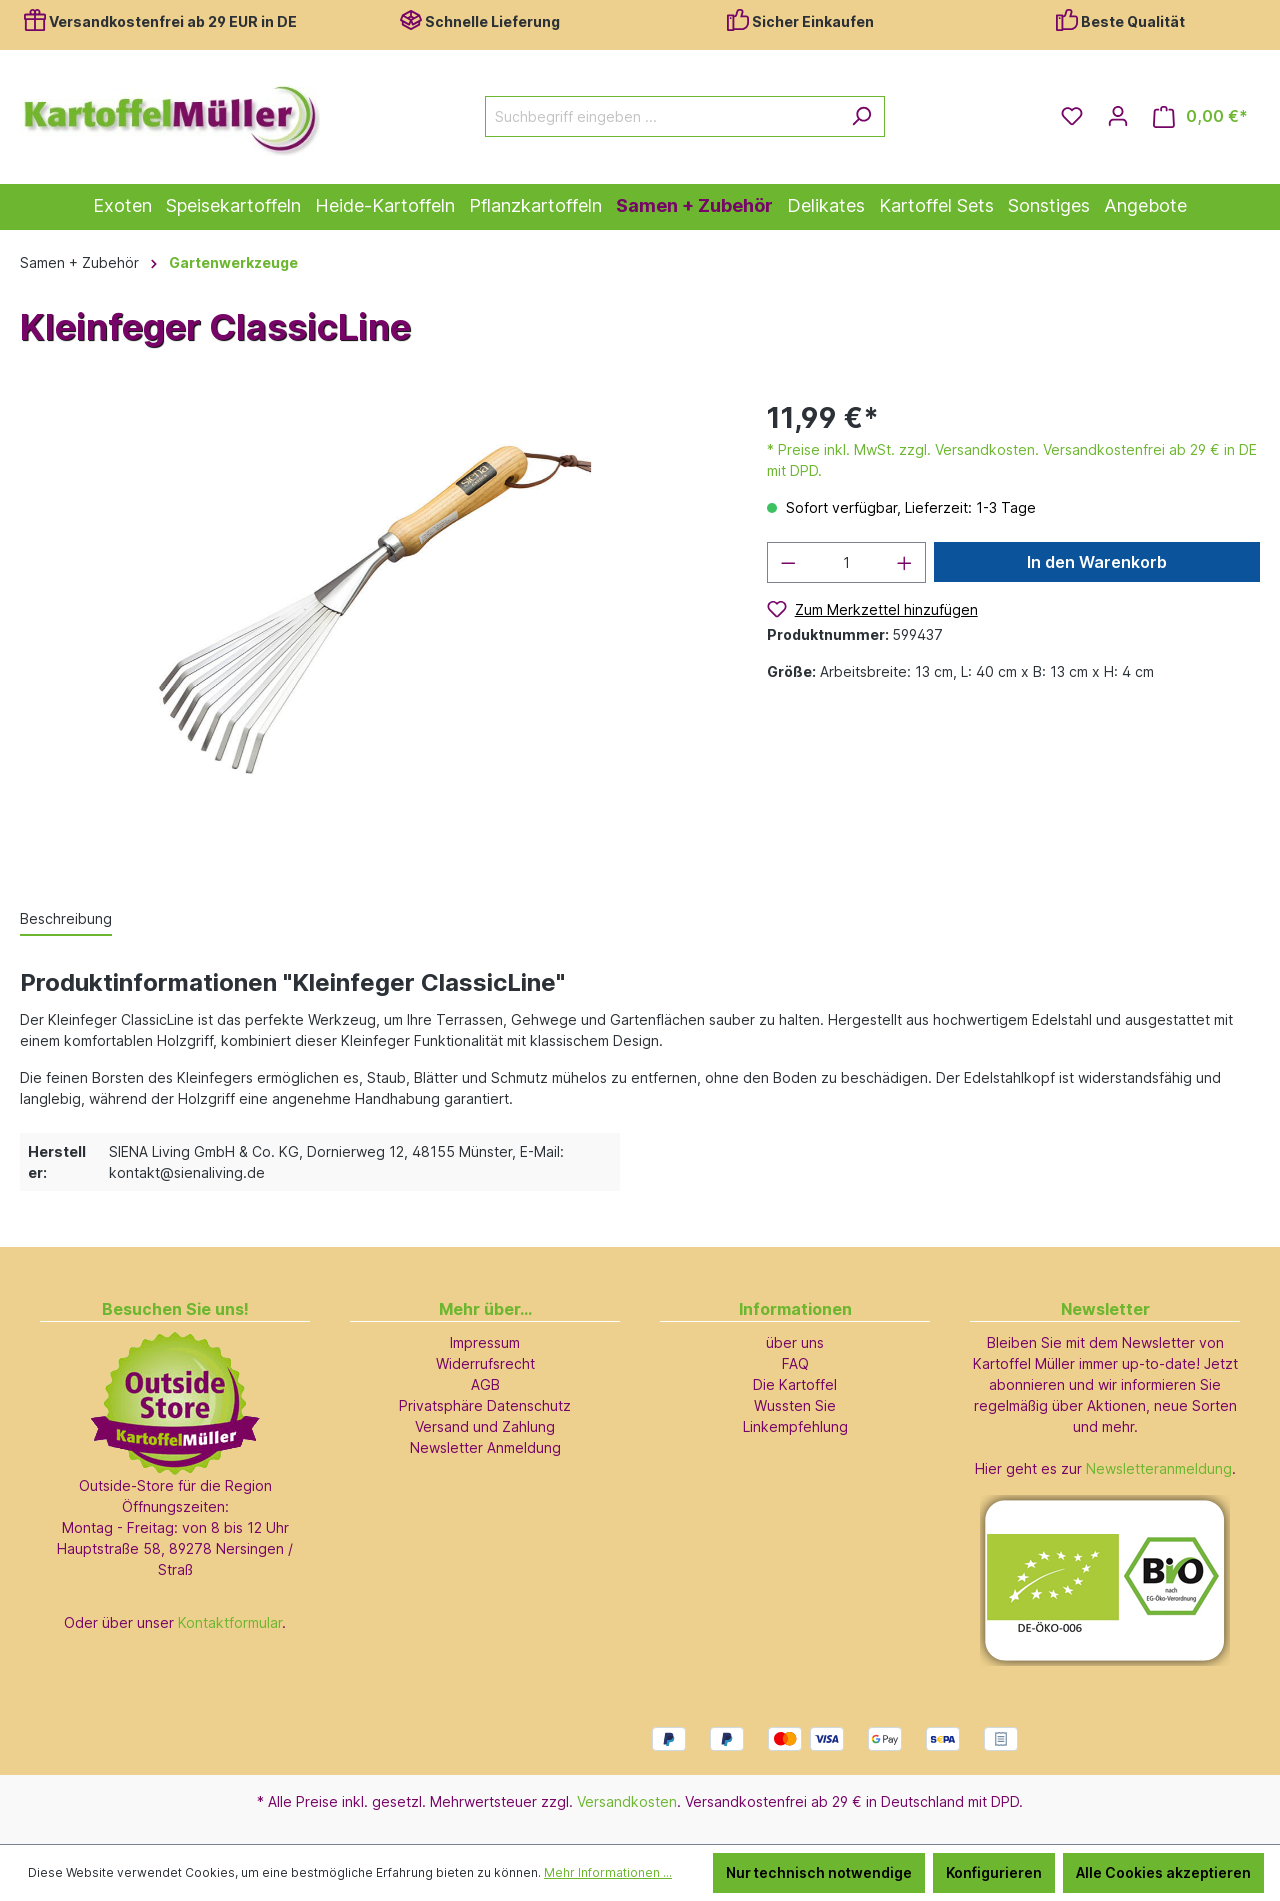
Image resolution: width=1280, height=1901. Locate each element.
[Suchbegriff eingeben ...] (662, 116)
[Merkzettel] (1072, 116)
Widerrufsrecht (485, 1363)
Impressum (485, 1342)
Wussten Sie (795, 1405)
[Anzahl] (846, 562)
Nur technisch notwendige (819, 1872)
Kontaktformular (230, 1622)
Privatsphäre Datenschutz (485, 1405)
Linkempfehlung (795, 1426)
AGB (485, 1384)
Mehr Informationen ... (608, 1872)
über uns (795, 1342)
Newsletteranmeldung (1159, 1468)
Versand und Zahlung (485, 1426)
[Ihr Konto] (1118, 116)
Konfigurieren (994, 1872)
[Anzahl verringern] (788, 562)
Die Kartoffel (795, 1384)
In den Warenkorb (1097, 562)
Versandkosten (627, 1801)
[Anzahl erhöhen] (905, 562)
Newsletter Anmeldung (485, 1447)
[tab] (66, 919)
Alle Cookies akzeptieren (1163, 1872)
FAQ (795, 1363)
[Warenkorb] (1200, 116)
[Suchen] (861, 116)
